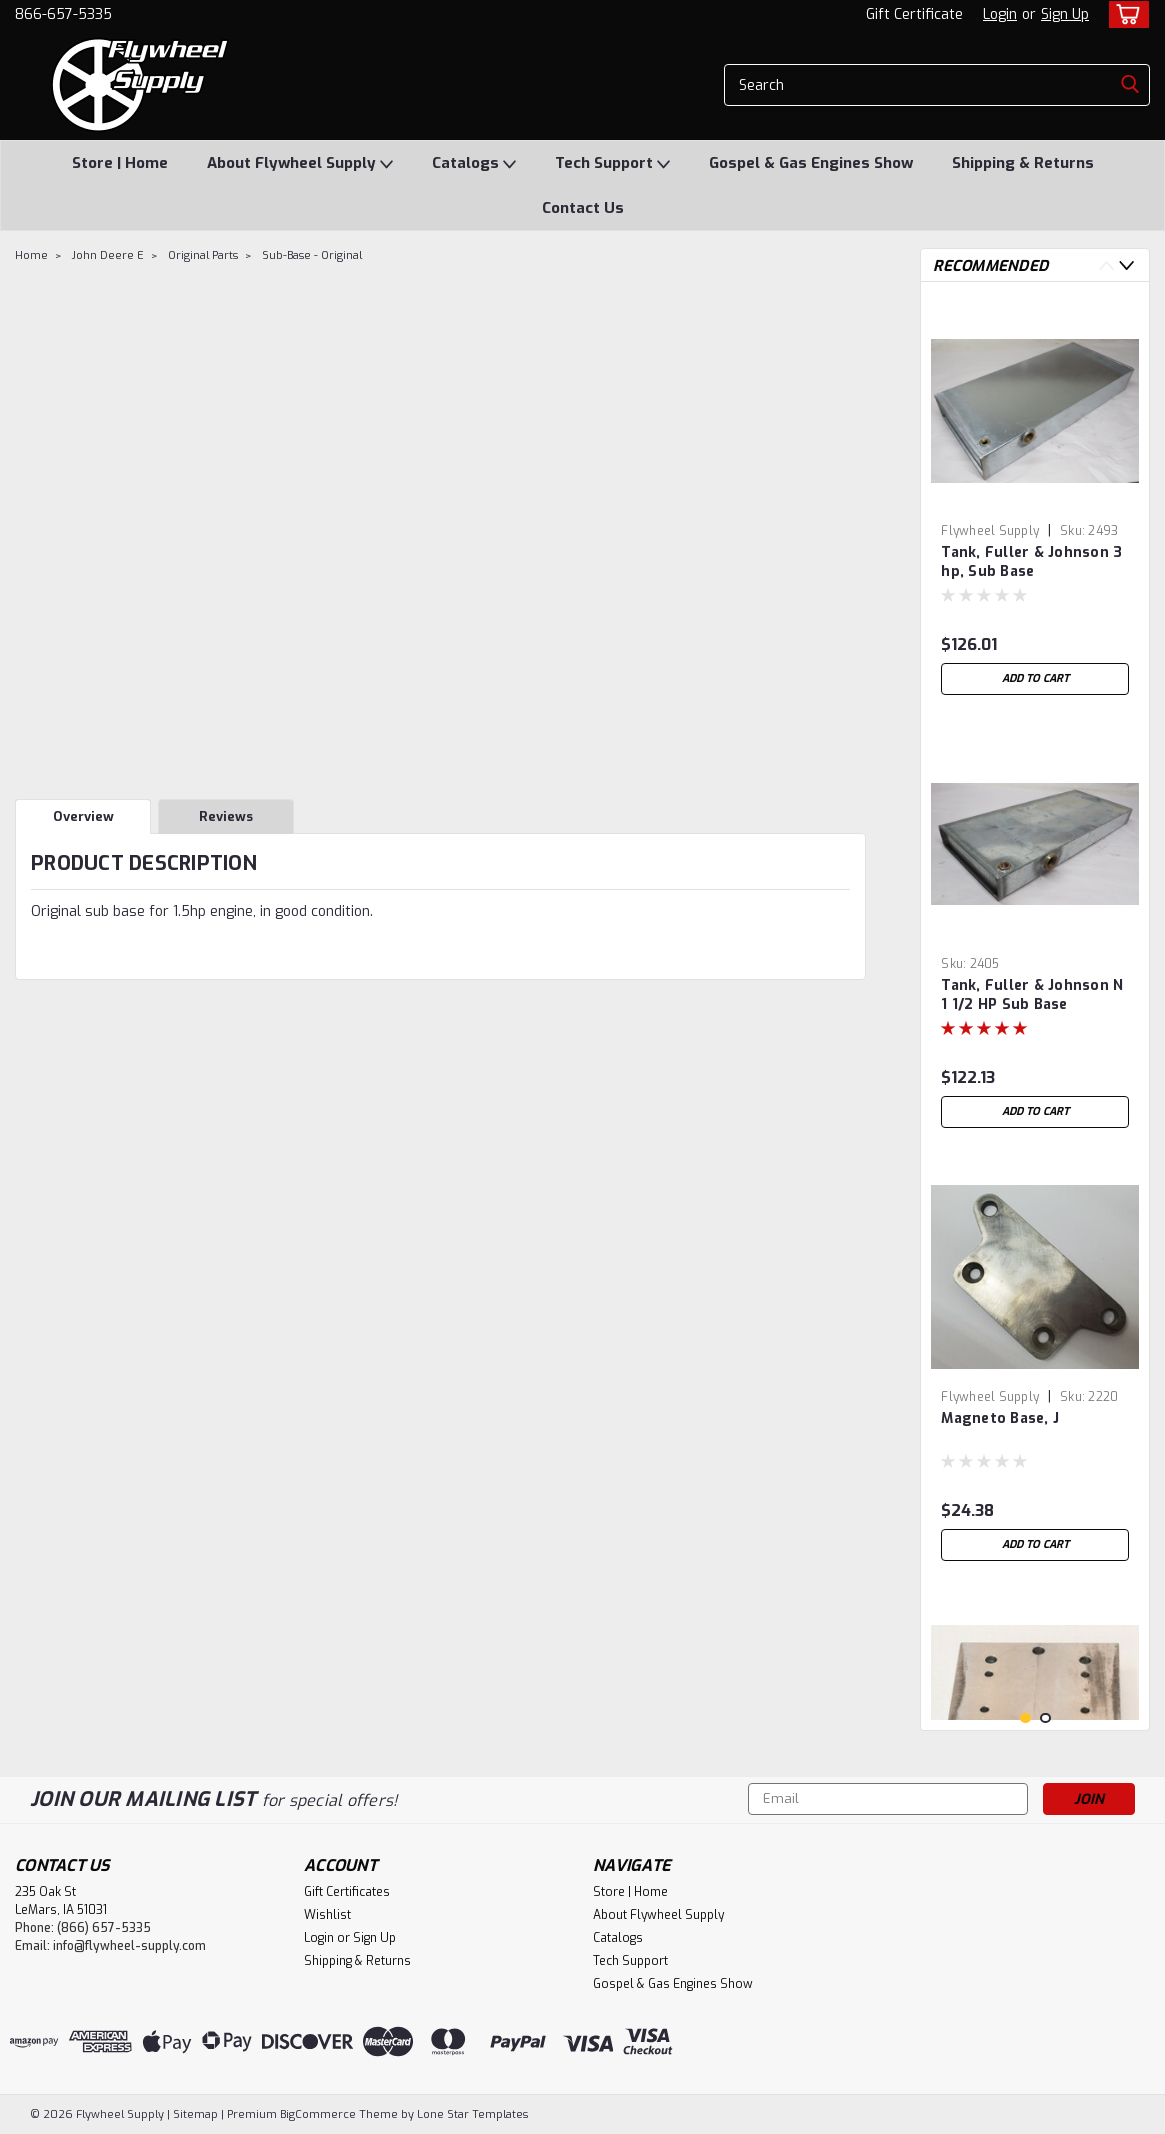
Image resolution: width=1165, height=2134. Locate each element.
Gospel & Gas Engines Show (811, 163)
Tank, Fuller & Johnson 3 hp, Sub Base (1031, 562)
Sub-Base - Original (312, 255)
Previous (1106, 265)
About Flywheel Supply (300, 164)
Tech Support (612, 164)
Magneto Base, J (1000, 1418)
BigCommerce (318, 2114)
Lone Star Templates (472, 2114)
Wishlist (327, 1915)
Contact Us (583, 208)
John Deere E (108, 255)
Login (1000, 14)
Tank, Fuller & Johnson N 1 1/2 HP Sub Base (1032, 995)
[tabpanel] (1035, 501)
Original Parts (203, 255)
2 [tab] (1045, 1718)
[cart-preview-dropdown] (1124, 14)
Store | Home (120, 163)
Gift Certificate (914, 14)
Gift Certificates (347, 1892)
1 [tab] (1025, 1718)
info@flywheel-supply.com (129, 1946)
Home (31, 255)
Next (1126, 265)
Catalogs (474, 164)
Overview (83, 816)
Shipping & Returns (1023, 163)
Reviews (226, 816)
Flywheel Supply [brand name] (990, 531)
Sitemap (195, 2114)
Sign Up (1065, 14)
